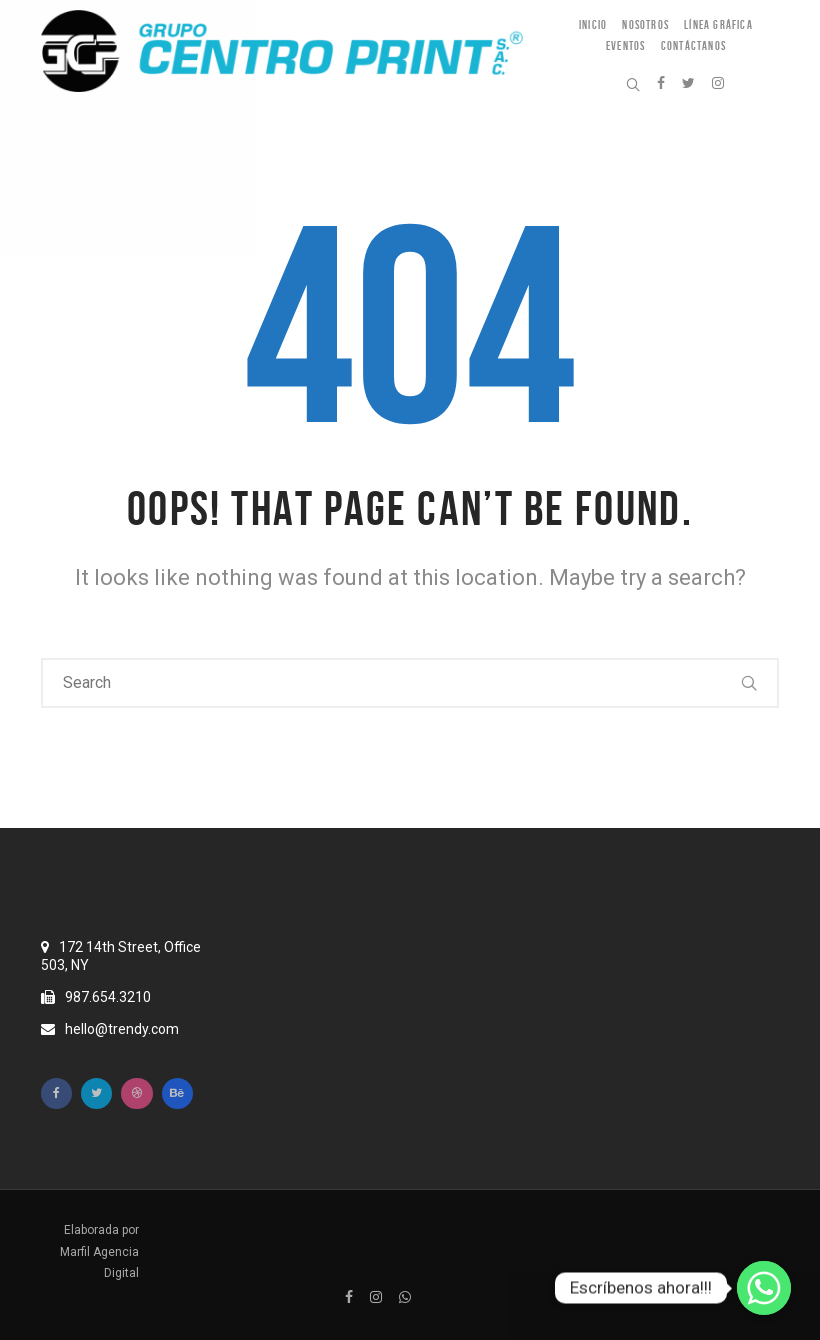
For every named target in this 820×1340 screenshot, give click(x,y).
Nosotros (645, 24)
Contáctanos (693, 45)
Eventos (625, 45)
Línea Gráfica (718, 24)
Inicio (593, 24)
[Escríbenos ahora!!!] (764, 1288)
